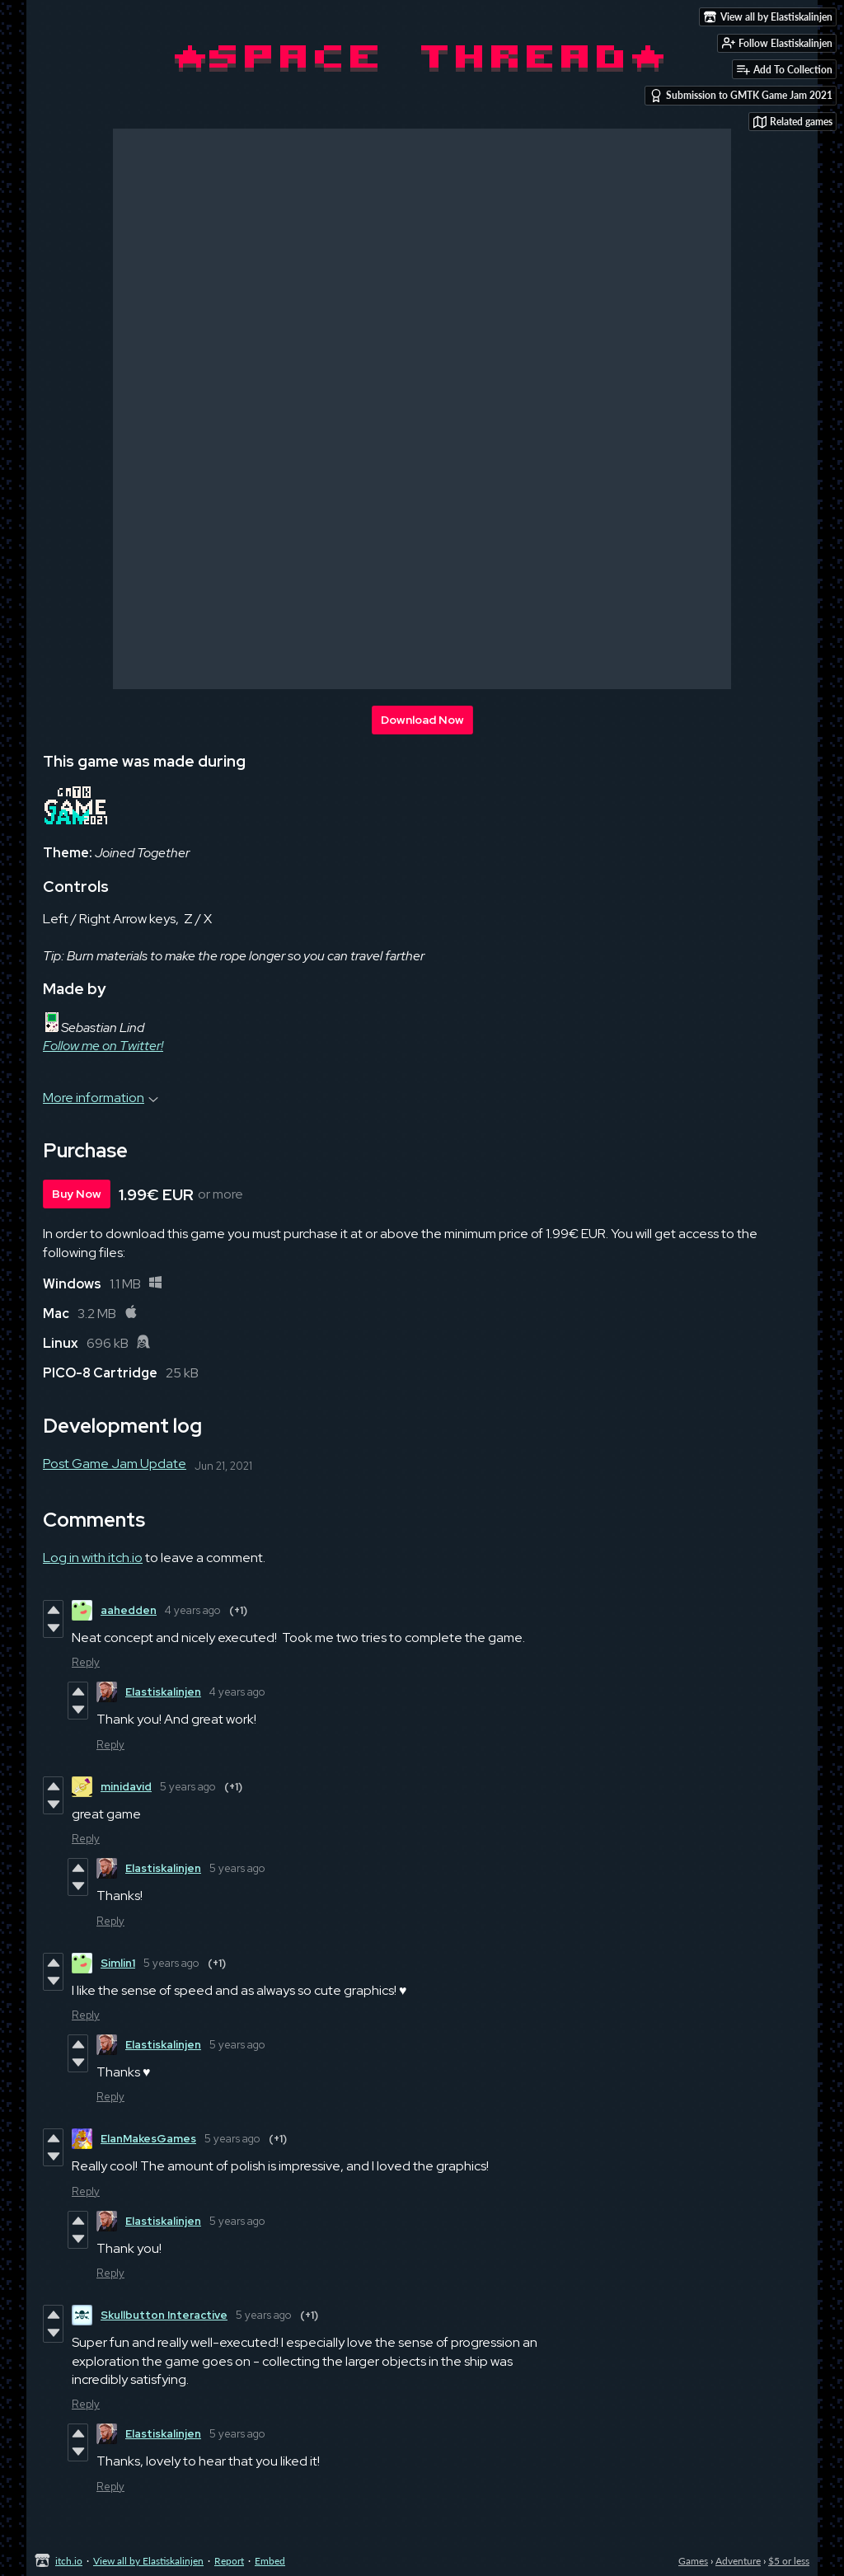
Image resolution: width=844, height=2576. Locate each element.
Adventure (738, 2561)
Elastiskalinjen (163, 1692)
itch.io (68, 2561)
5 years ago (188, 1787)
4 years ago (193, 1610)
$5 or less (788, 2561)
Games (693, 2561)
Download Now (422, 719)
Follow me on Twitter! (103, 1045)
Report (229, 2561)
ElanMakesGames (148, 2139)
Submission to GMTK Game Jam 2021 (740, 95)
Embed (270, 2561)
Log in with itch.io (93, 1557)
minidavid (126, 1787)
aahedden (129, 1610)
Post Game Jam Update (114, 1463)
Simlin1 (118, 1963)
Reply (86, 1662)
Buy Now (76, 1193)
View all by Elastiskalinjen (148, 2561)
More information (100, 1097)
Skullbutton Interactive (164, 2315)
